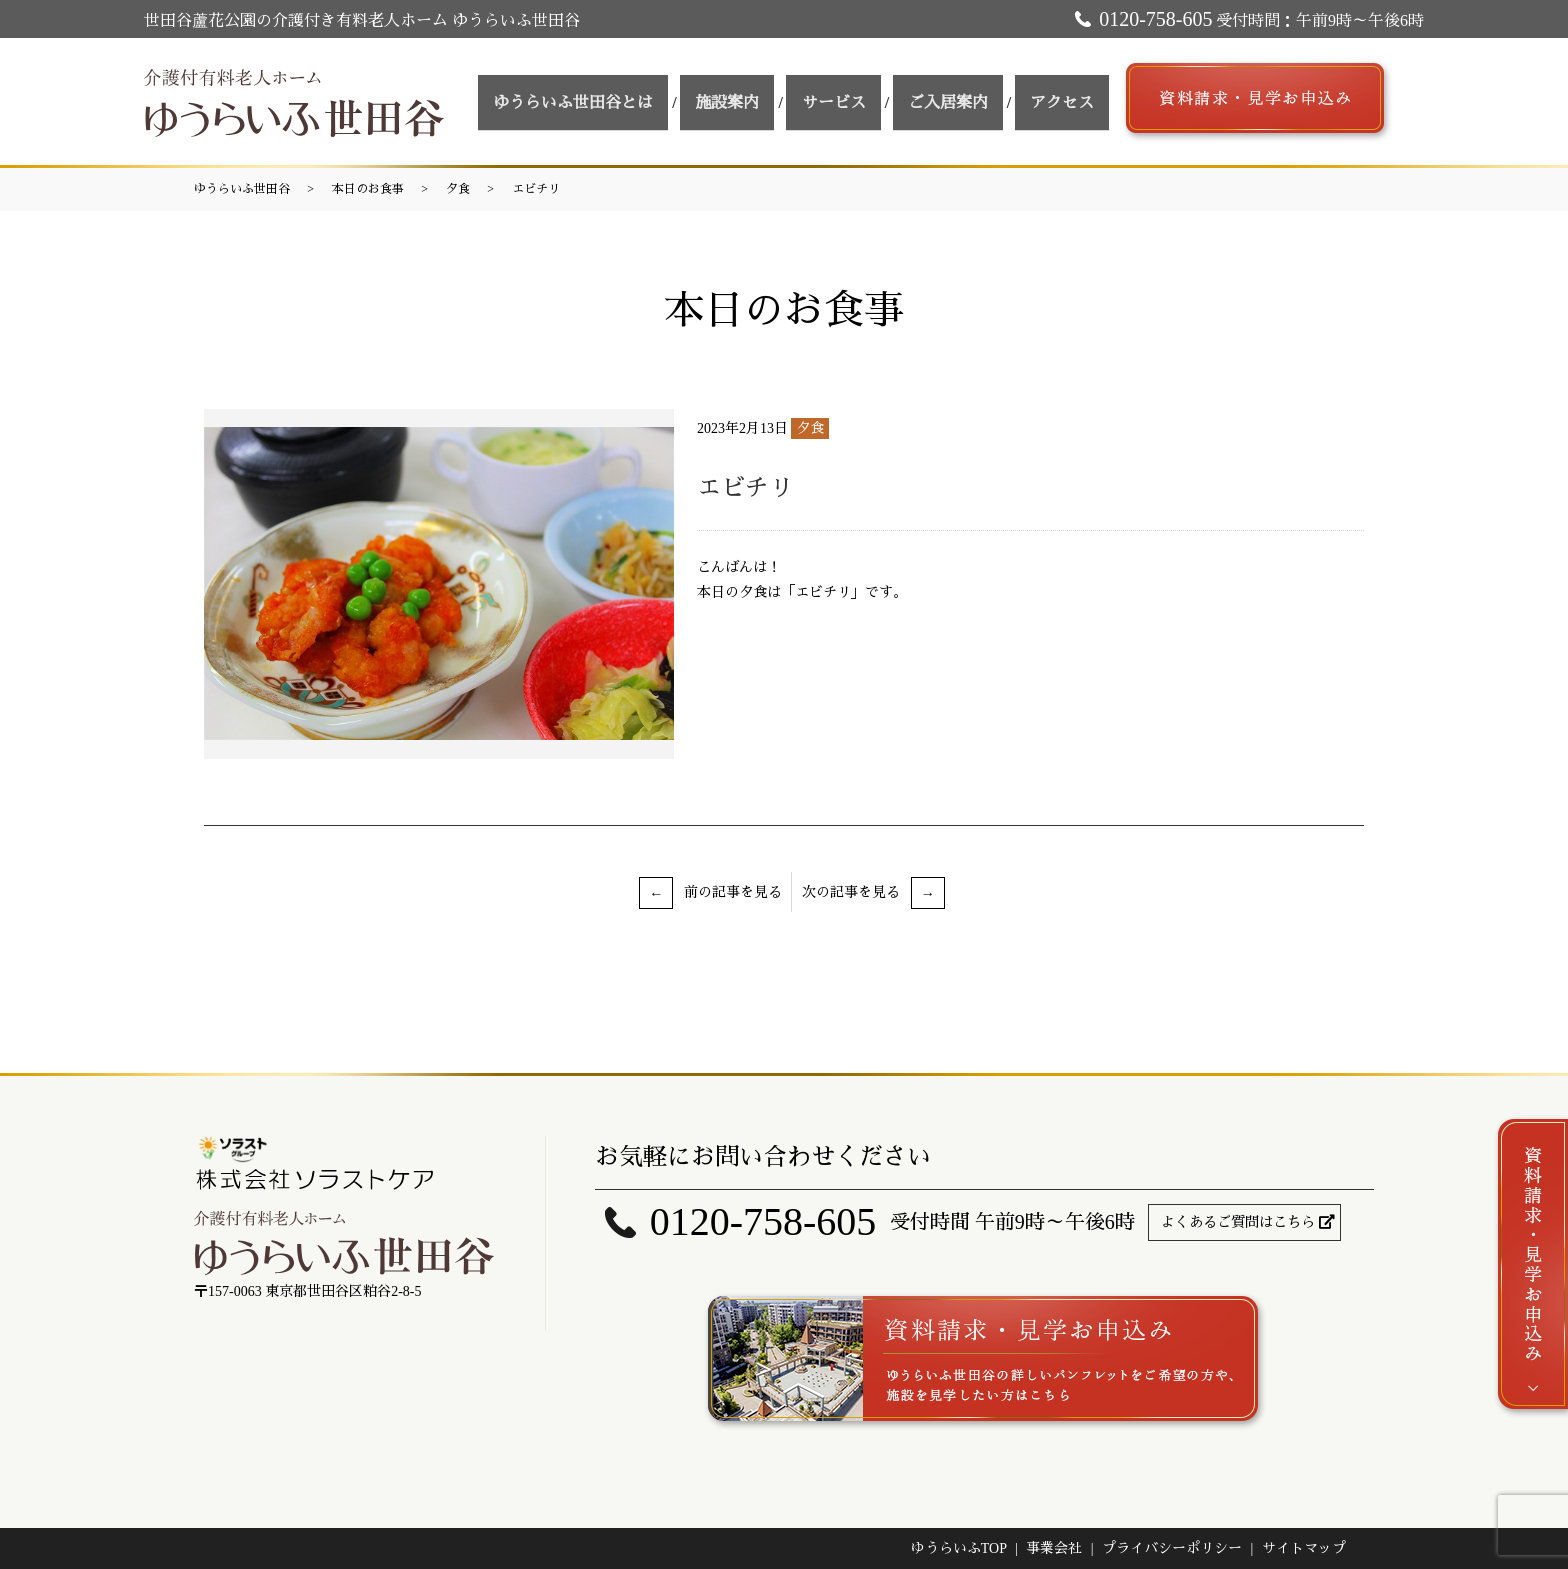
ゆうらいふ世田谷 (242, 189)
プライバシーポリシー (1172, 1548)
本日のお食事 (368, 189)
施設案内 (777, 101)
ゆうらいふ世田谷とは (637, 101)
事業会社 (1054, 1548)
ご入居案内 (969, 101)
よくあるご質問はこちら (1238, 1222)
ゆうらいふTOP (959, 1548)
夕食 (458, 189)
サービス (869, 101)
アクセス (1069, 101)
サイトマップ (1304, 1548)
